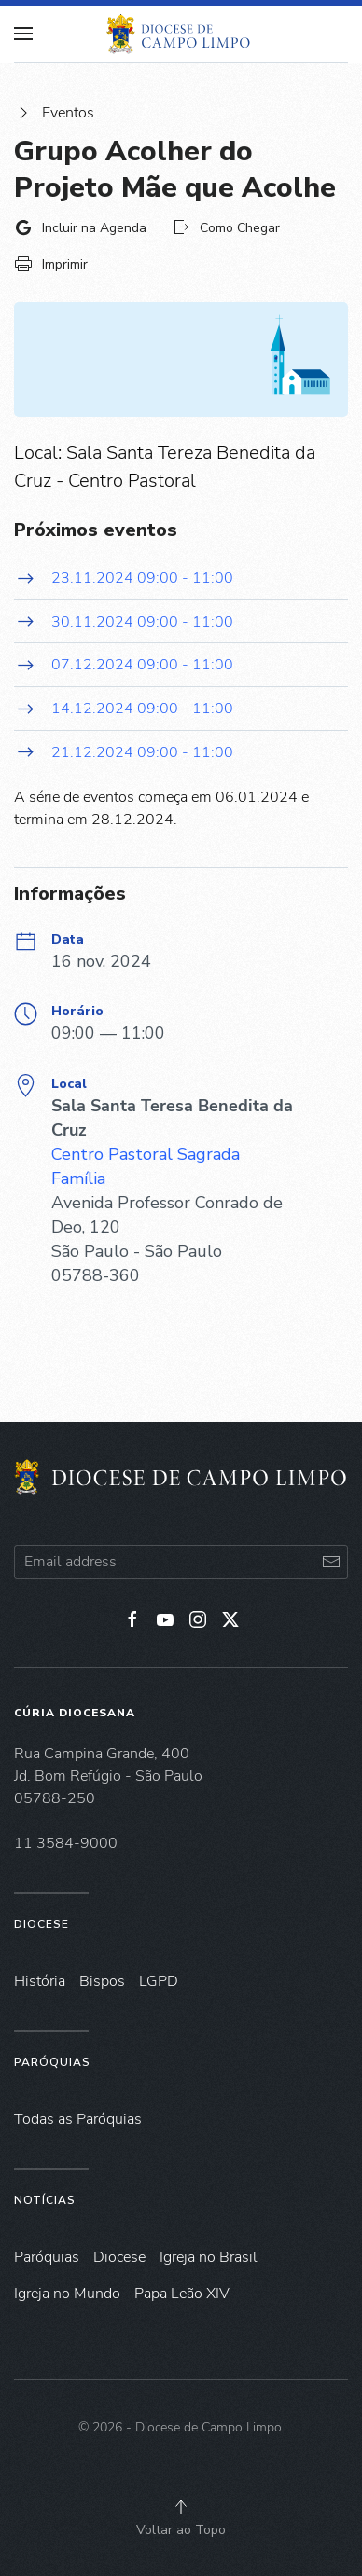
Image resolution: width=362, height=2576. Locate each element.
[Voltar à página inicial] (181, 34)
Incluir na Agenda (80, 227)
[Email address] (181, 1562)
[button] (181, 2507)
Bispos (102, 1981)
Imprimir (51, 264)
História (39, 1981)
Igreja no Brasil (209, 2257)
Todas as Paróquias (78, 2119)
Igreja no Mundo (67, 2293)
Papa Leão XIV (182, 2293)
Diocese (41, 1924)
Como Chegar (226, 227)
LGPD (158, 1981)
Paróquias (52, 2062)
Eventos (54, 113)
